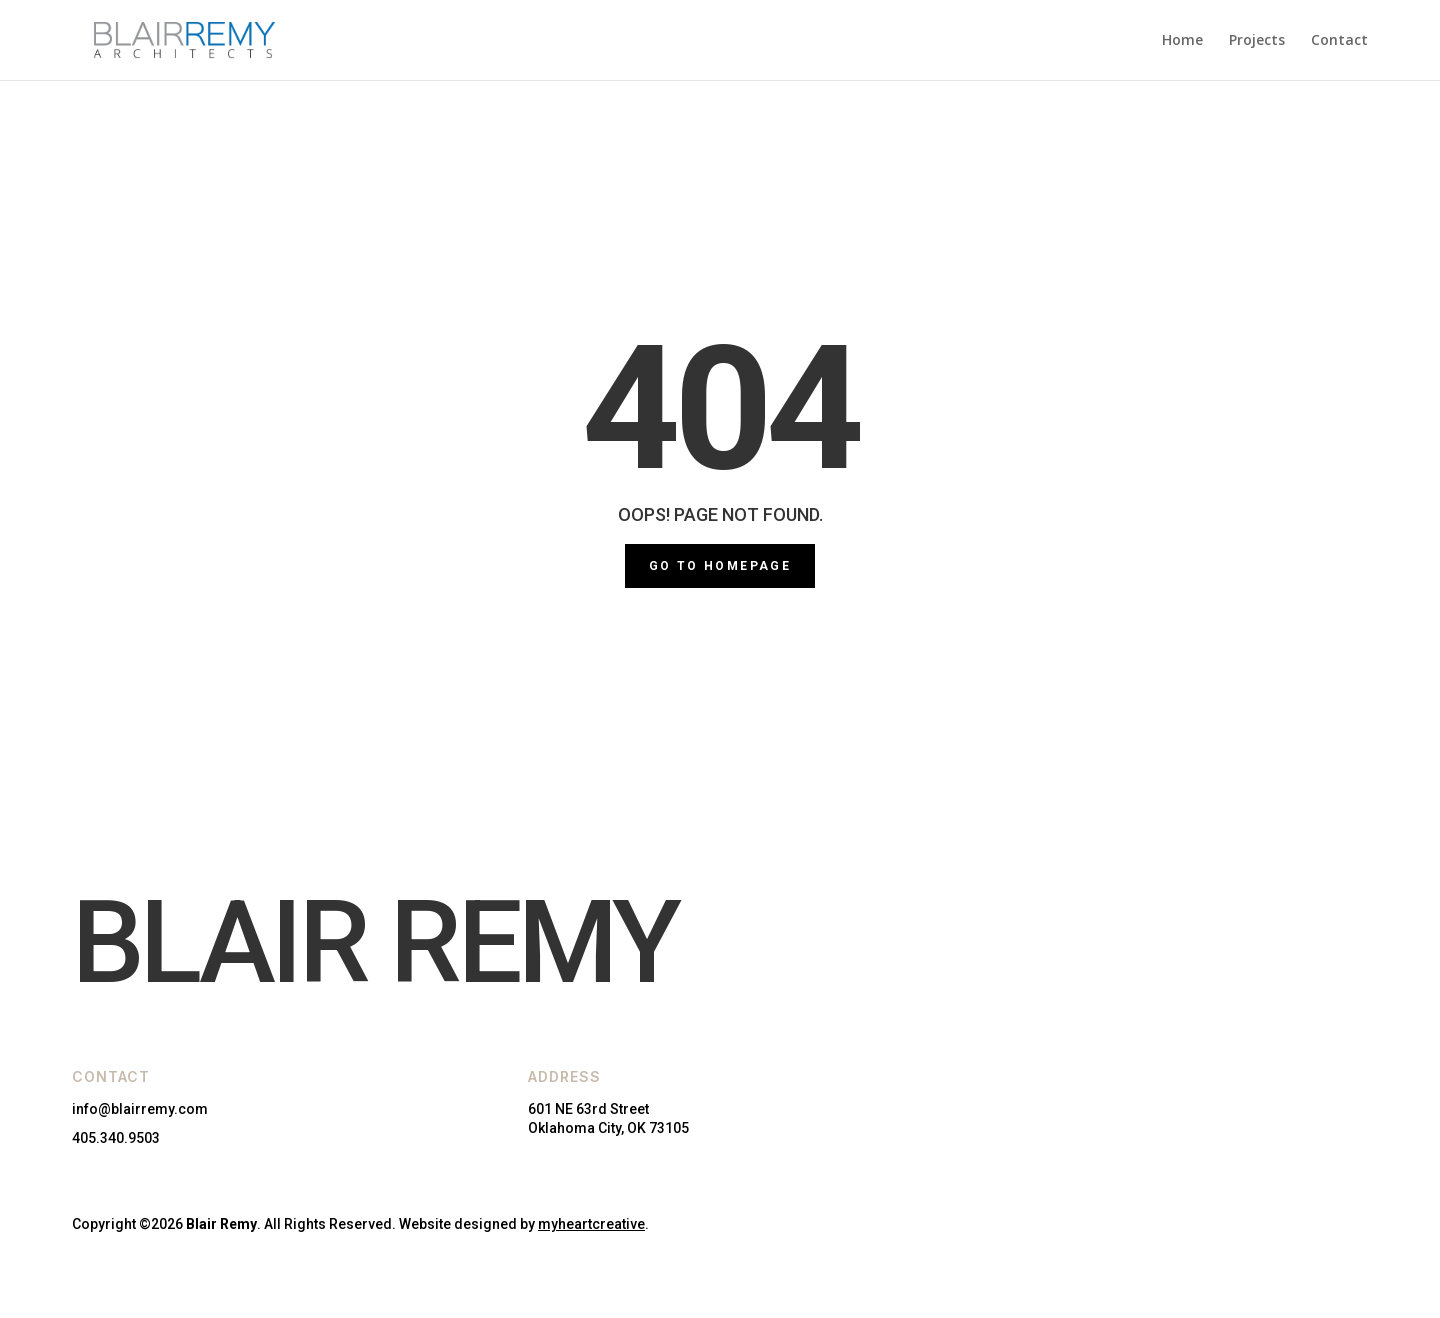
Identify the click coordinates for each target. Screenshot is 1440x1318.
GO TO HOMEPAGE (720, 566)
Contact (1339, 41)
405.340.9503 (116, 1138)
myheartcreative (591, 1224)
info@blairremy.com (140, 1109)
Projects (1257, 41)
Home (1182, 41)
